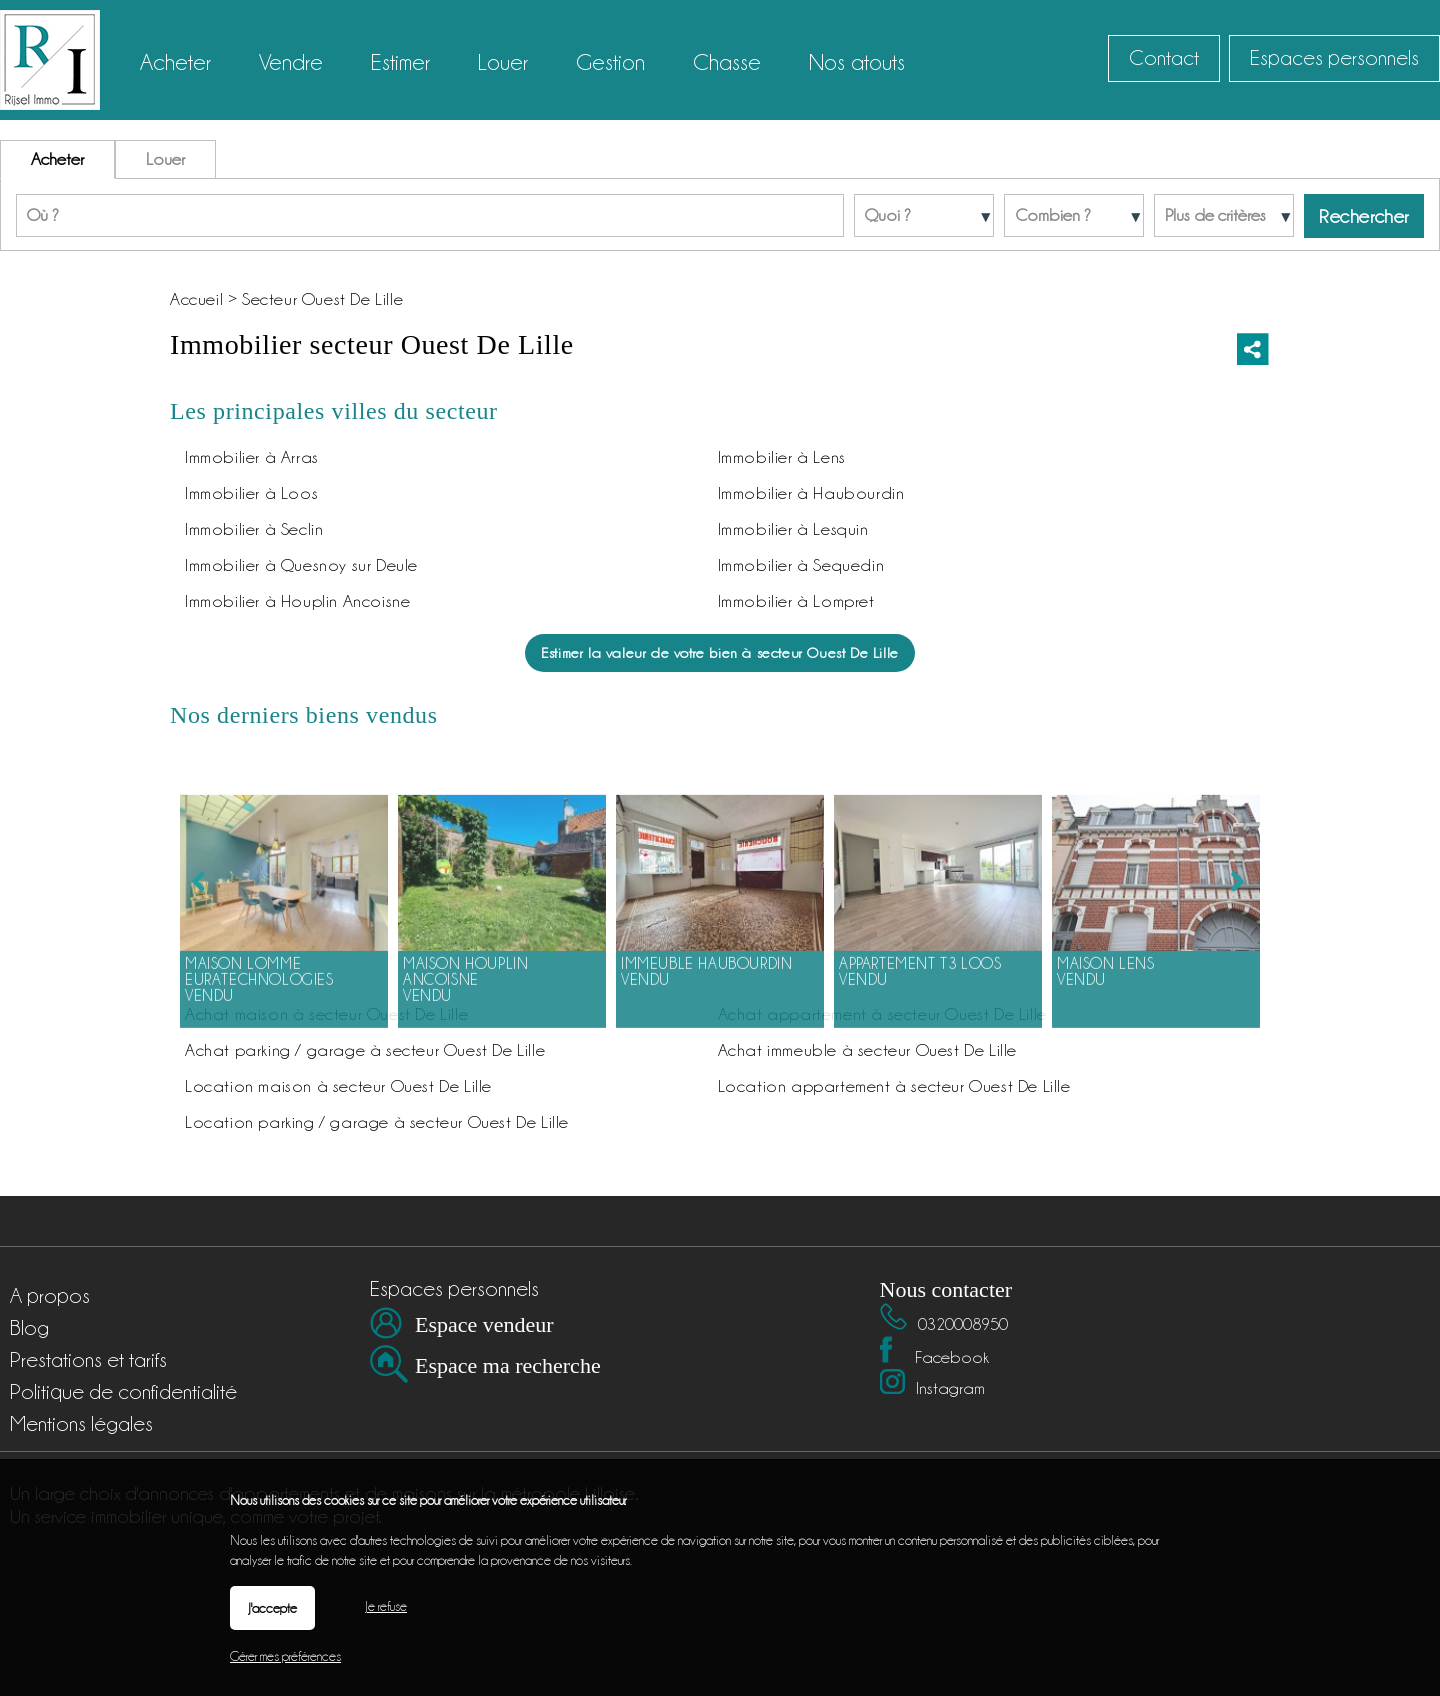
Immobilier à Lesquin (793, 529)
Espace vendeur (484, 1324)
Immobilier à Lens (782, 457)
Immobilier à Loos (251, 493)
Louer (165, 159)
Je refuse (386, 1606)
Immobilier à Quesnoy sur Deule (301, 565)
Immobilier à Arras (252, 457)
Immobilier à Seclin (254, 529)
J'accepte (272, 1608)
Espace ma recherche (508, 1365)
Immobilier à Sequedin (801, 565)
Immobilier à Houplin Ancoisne (297, 601)
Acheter (57, 159)
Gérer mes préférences (285, 1656)
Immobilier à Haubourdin (811, 493)
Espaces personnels (1334, 58)
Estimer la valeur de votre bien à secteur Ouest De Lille (720, 652)
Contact (1164, 58)
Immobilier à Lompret (796, 601)
